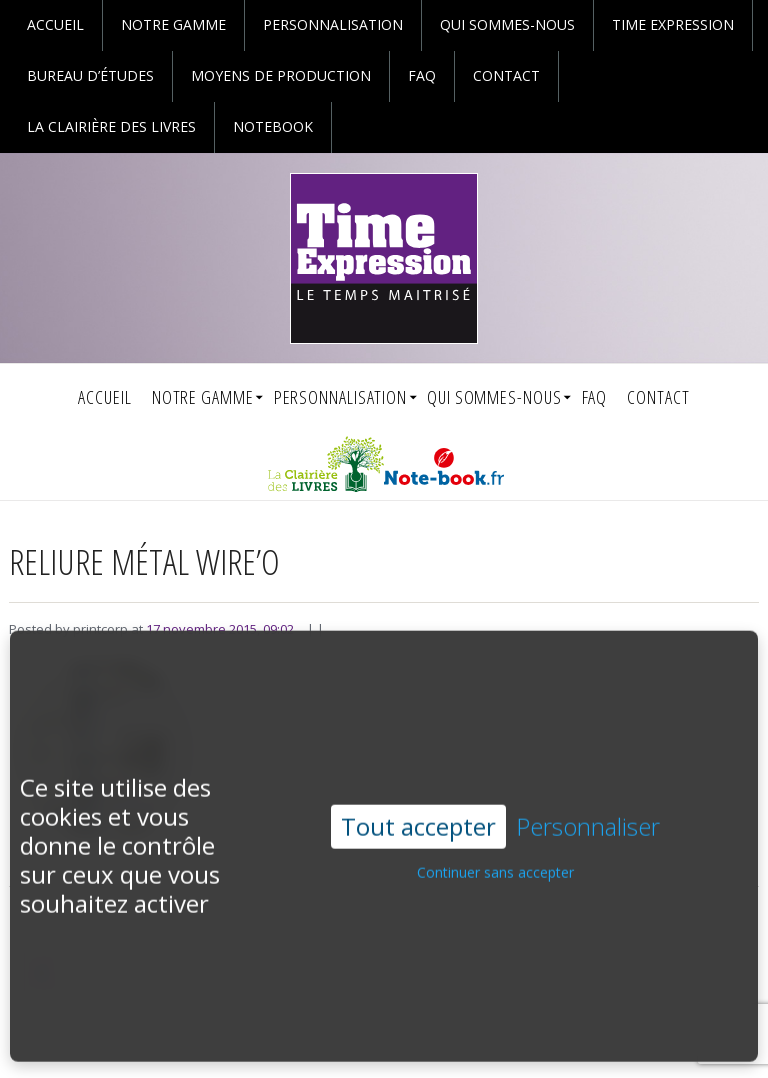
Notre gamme (173, 24)
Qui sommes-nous (507, 24)
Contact (506, 75)
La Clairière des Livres (111, 126)
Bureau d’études (90, 75)
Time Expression (673, 24)
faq (422, 75)
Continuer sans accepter (495, 845)
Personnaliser (588, 799)
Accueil (55, 24)
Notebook (273, 126)
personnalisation (333, 24)
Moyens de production (281, 75)
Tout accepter (418, 798)
